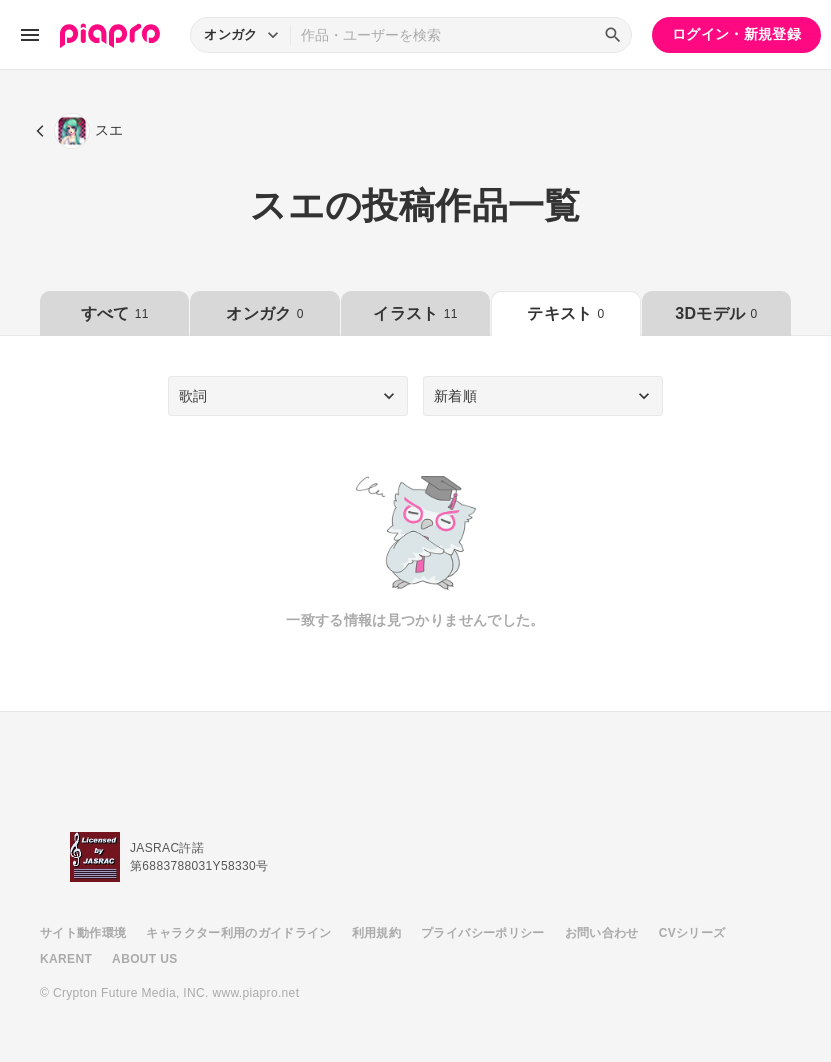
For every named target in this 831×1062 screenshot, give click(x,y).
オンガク (264, 313)
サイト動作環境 (83, 933)
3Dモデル (716, 313)
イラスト (415, 313)
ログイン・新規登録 (736, 34)
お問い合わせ (602, 933)
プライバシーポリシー (483, 933)
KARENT (66, 959)
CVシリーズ (692, 933)
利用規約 (376, 933)
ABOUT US (144, 959)
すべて (115, 313)
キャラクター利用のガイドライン (238, 933)
